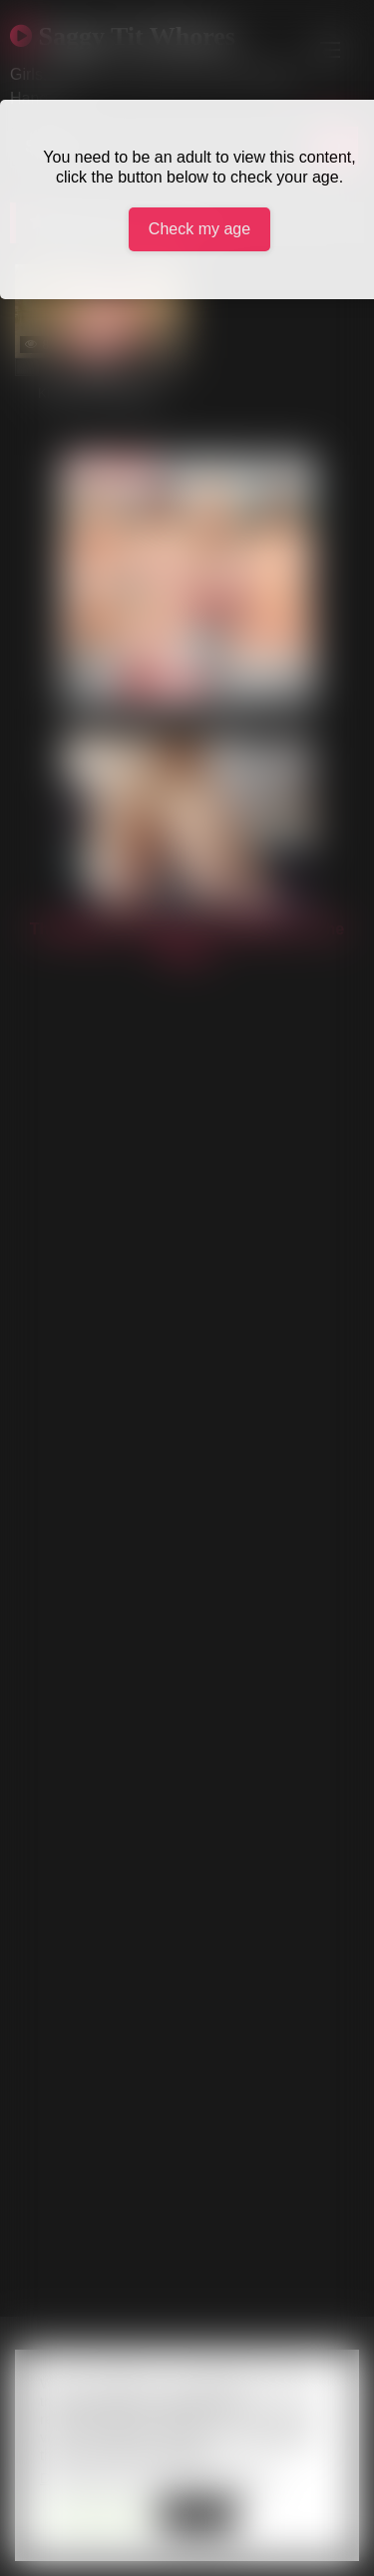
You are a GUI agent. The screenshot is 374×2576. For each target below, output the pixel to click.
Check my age (199, 228)
